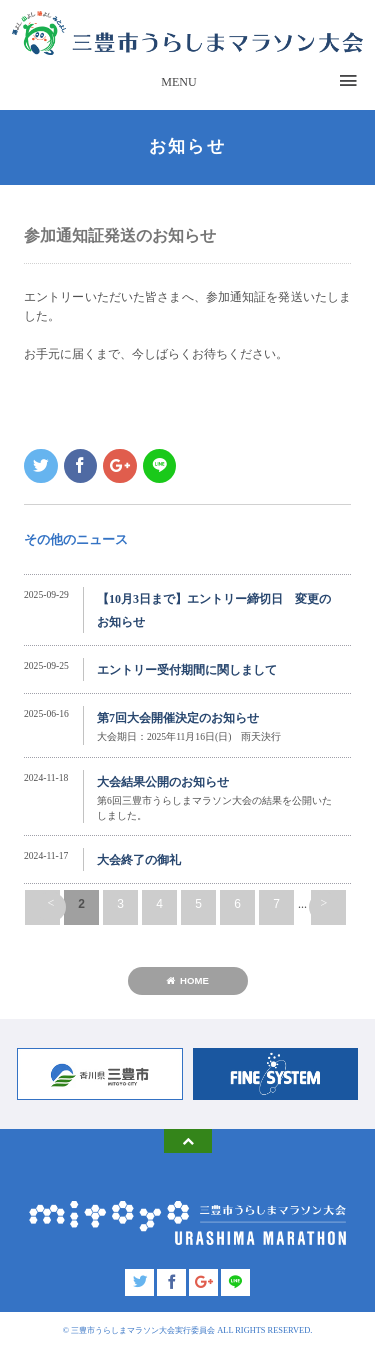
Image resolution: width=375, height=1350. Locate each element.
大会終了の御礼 (139, 860)
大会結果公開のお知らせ (163, 782)
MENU (178, 82)
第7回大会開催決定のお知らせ (178, 718)
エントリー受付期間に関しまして (187, 670)
